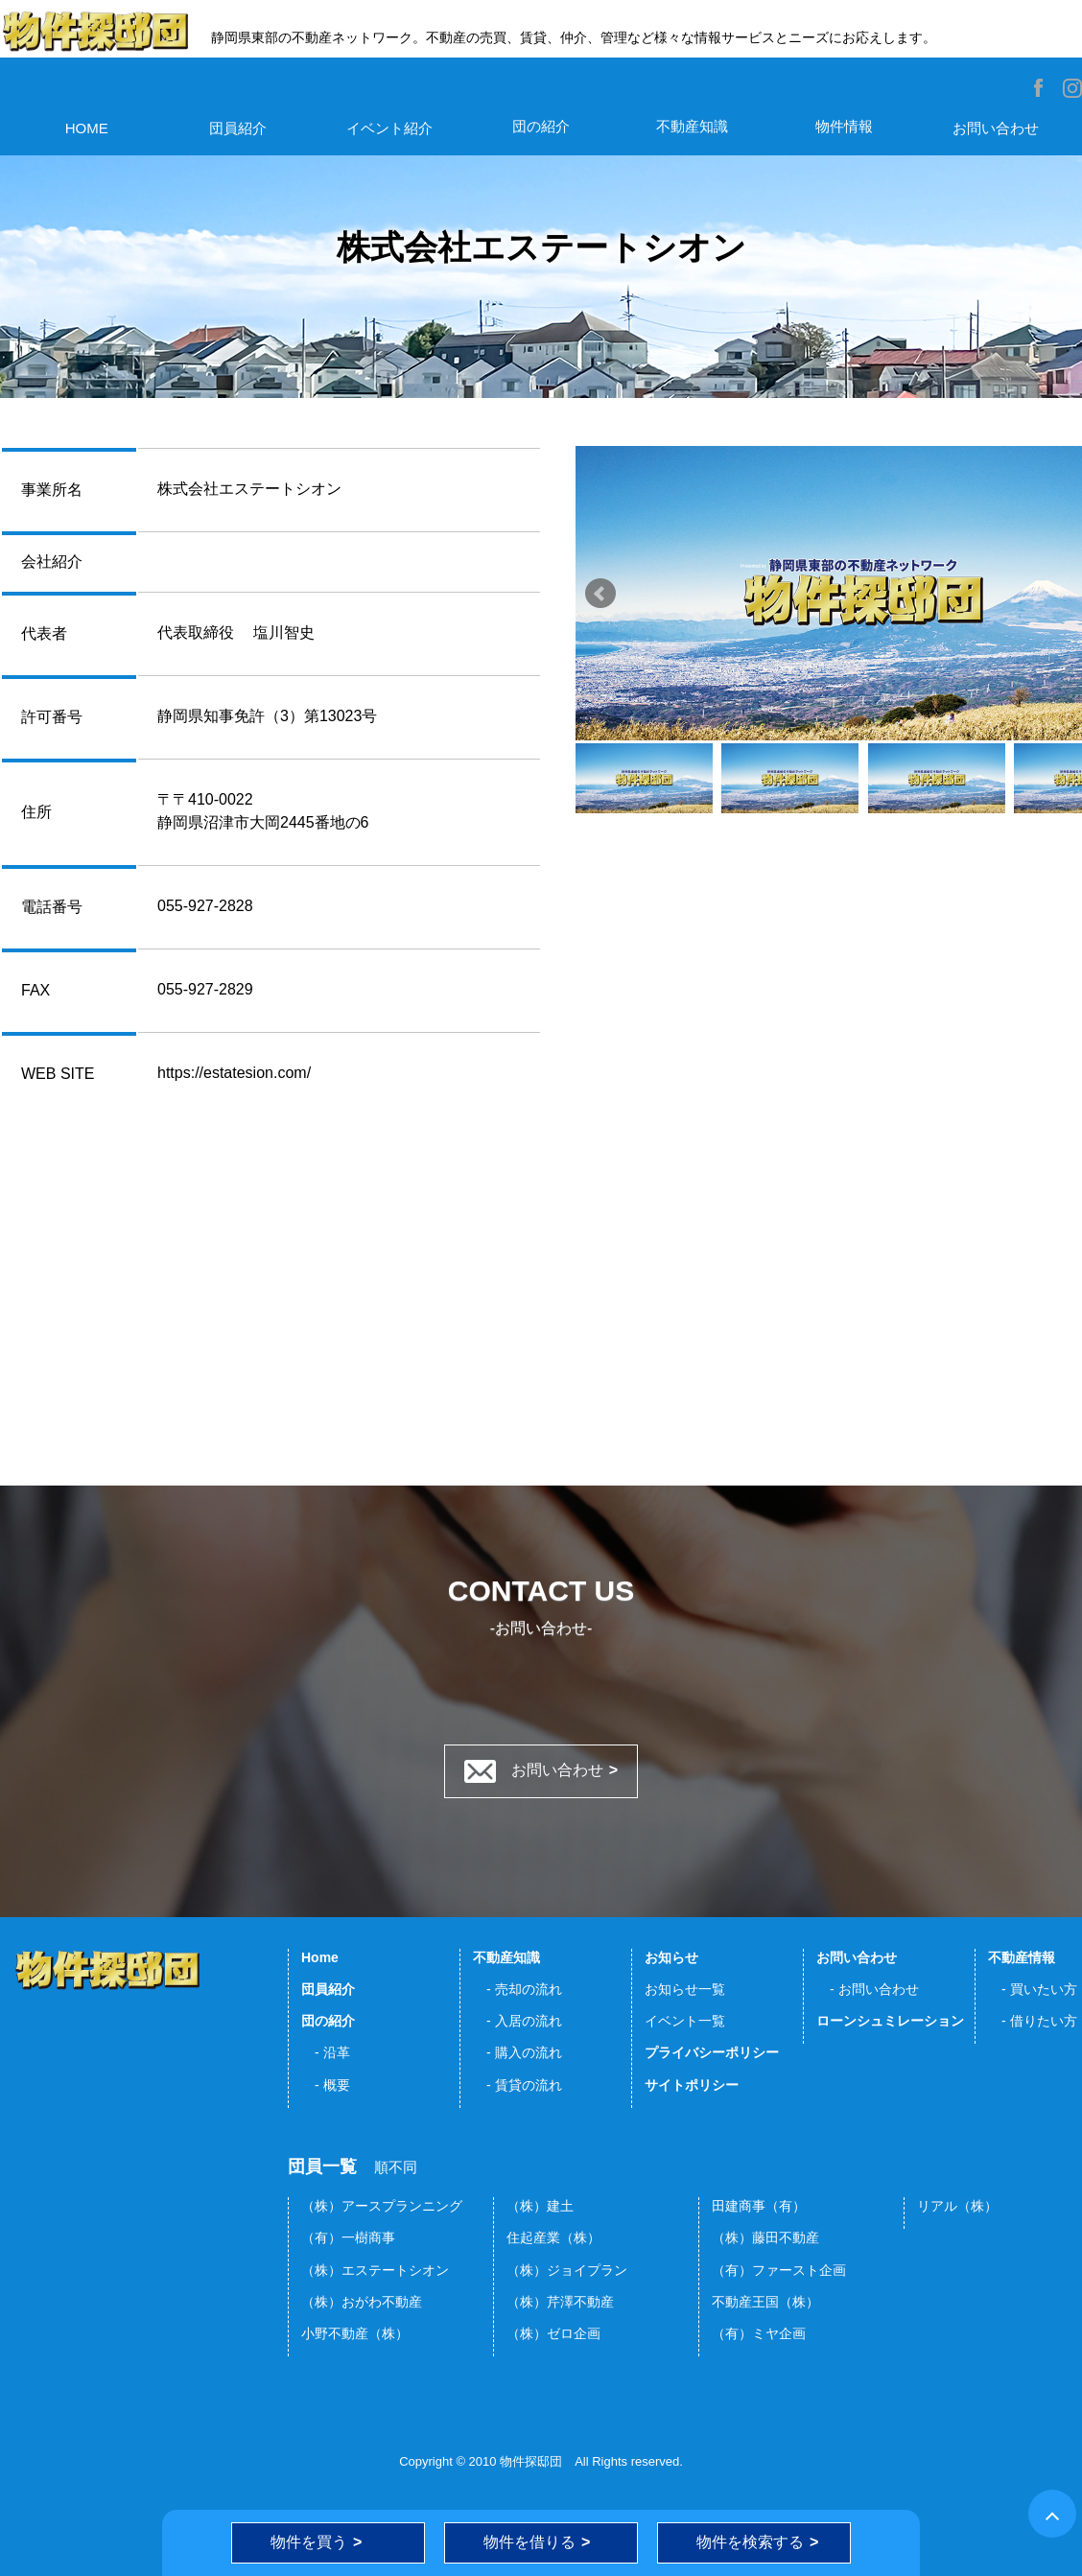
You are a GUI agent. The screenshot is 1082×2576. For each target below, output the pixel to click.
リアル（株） (957, 2205)
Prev (600, 593)
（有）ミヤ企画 (759, 2333)
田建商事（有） (759, 2205)
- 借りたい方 (1032, 2020)
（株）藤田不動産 (765, 2237)
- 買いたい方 (1032, 1989)
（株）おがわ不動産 (361, 2301)
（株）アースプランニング (381, 2205)
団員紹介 (238, 128)
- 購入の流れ (517, 2052)
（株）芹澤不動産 (560, 2301)
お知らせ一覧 (685, 1989)
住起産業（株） (553, 2237)
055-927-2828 (205, 906)
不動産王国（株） (765, 2301)
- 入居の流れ (517, 2020)
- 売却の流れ (517, 1989)
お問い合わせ (996, 128)
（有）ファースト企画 (779, 2270)
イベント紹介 (389, 128)
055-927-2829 (205, 989)
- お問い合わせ (867, 1989)
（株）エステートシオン (375, 2270)
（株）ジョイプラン (566, 2270)
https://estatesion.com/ (234, 1073)
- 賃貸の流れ (517, 2085)
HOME (86, 128)
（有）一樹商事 (348, 2237)
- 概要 (325, 2085)
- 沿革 (325, 2052)
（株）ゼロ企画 (553, 2333)
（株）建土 (540, 2205)
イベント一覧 (685, 2020)
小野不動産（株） (355, 2333)
